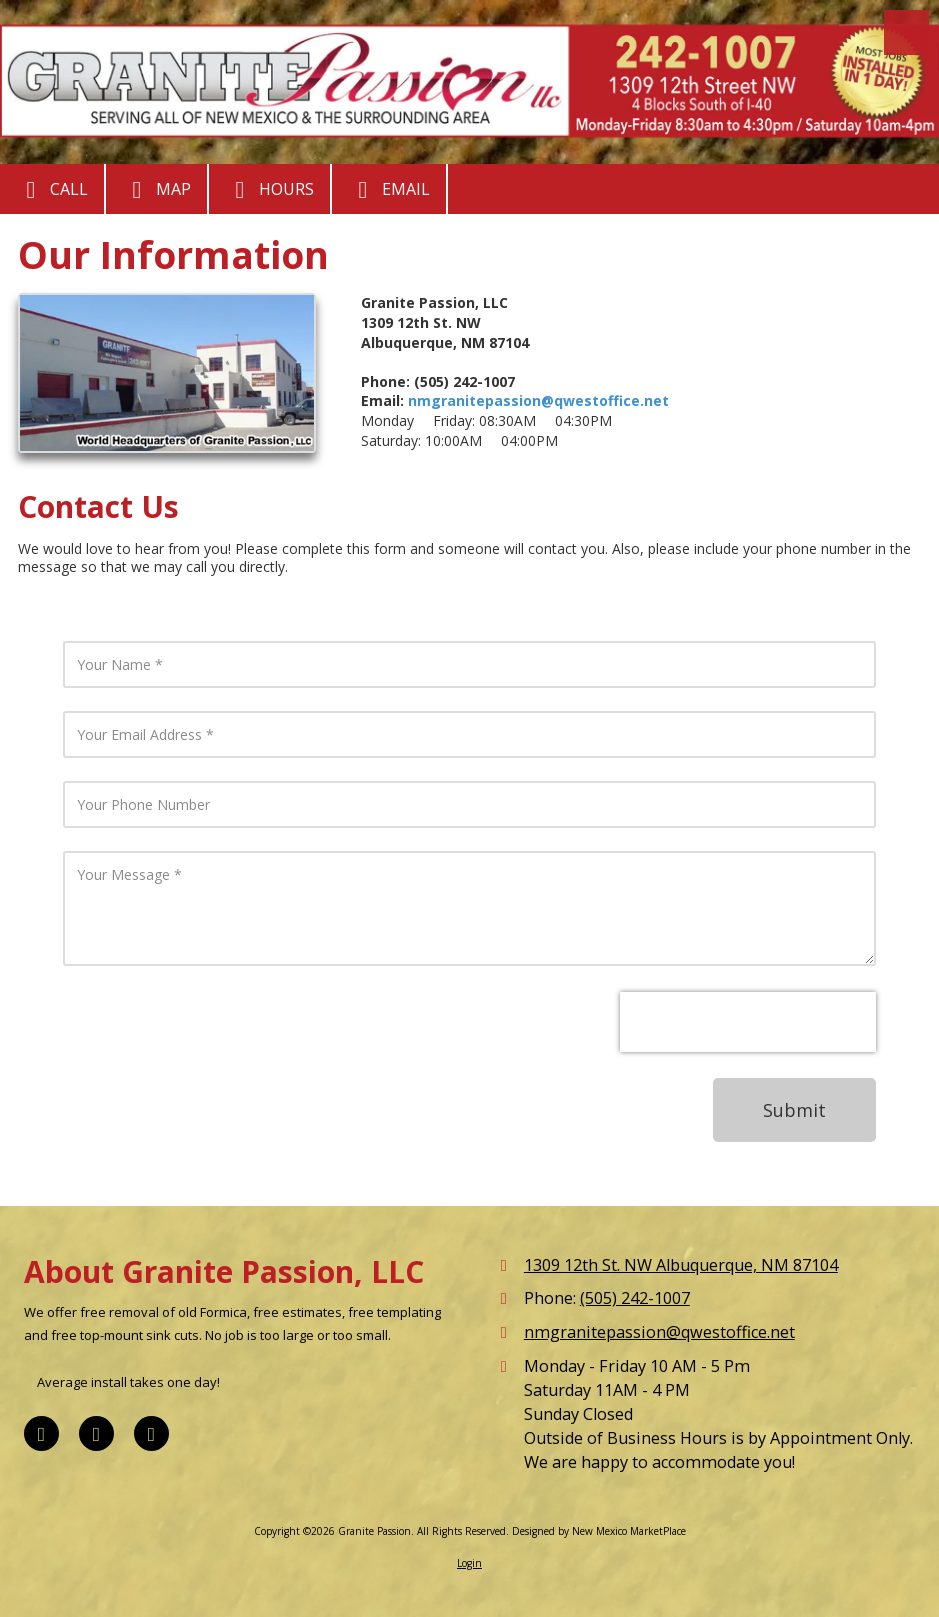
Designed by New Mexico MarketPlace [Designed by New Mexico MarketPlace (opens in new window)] (599, 1531)
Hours (269, 190)
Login (469, 1563)
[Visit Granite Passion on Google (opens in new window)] (96, 1433)
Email (389, 190)
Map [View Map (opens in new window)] (156, 190)
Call (52, 190)
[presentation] (748, 1022)
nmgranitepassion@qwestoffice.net (538, 400)
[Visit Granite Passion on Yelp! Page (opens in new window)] (151, 1433)
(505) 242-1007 (635, 1298)
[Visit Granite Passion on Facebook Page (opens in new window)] (41, 1433)
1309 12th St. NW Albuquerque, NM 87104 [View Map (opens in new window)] (681, 1265)
